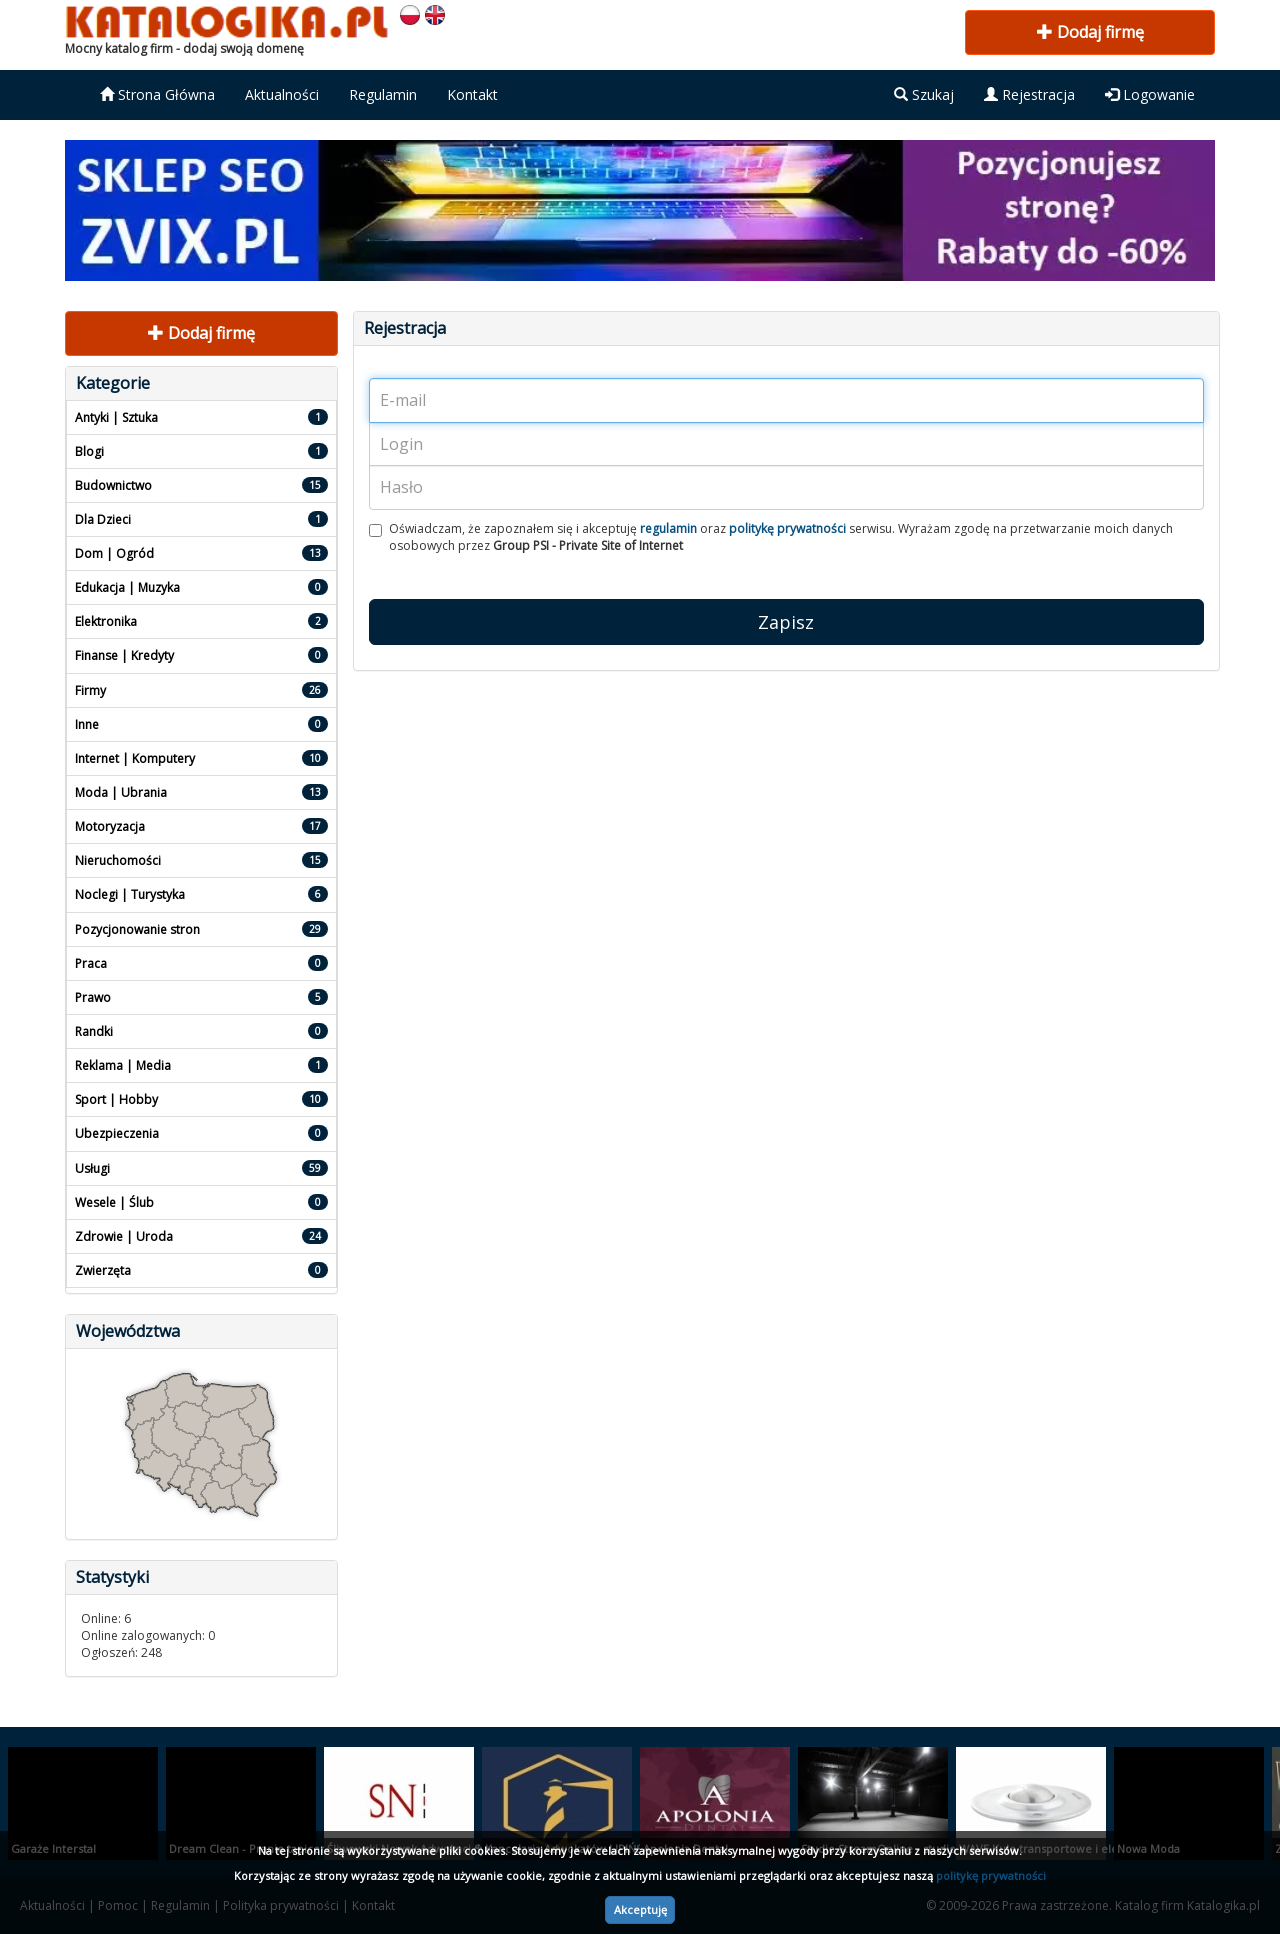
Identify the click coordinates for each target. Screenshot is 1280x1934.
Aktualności (282, 94)
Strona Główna (157, 94)
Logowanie (1150, 94)
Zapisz (786, 622)
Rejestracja (1029, 94)
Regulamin (383, 94)
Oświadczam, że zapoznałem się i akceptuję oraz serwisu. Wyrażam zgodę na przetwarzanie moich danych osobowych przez (771, 537)
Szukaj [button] (924, 94)
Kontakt (472, 94)
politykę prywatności (991, 1875)
